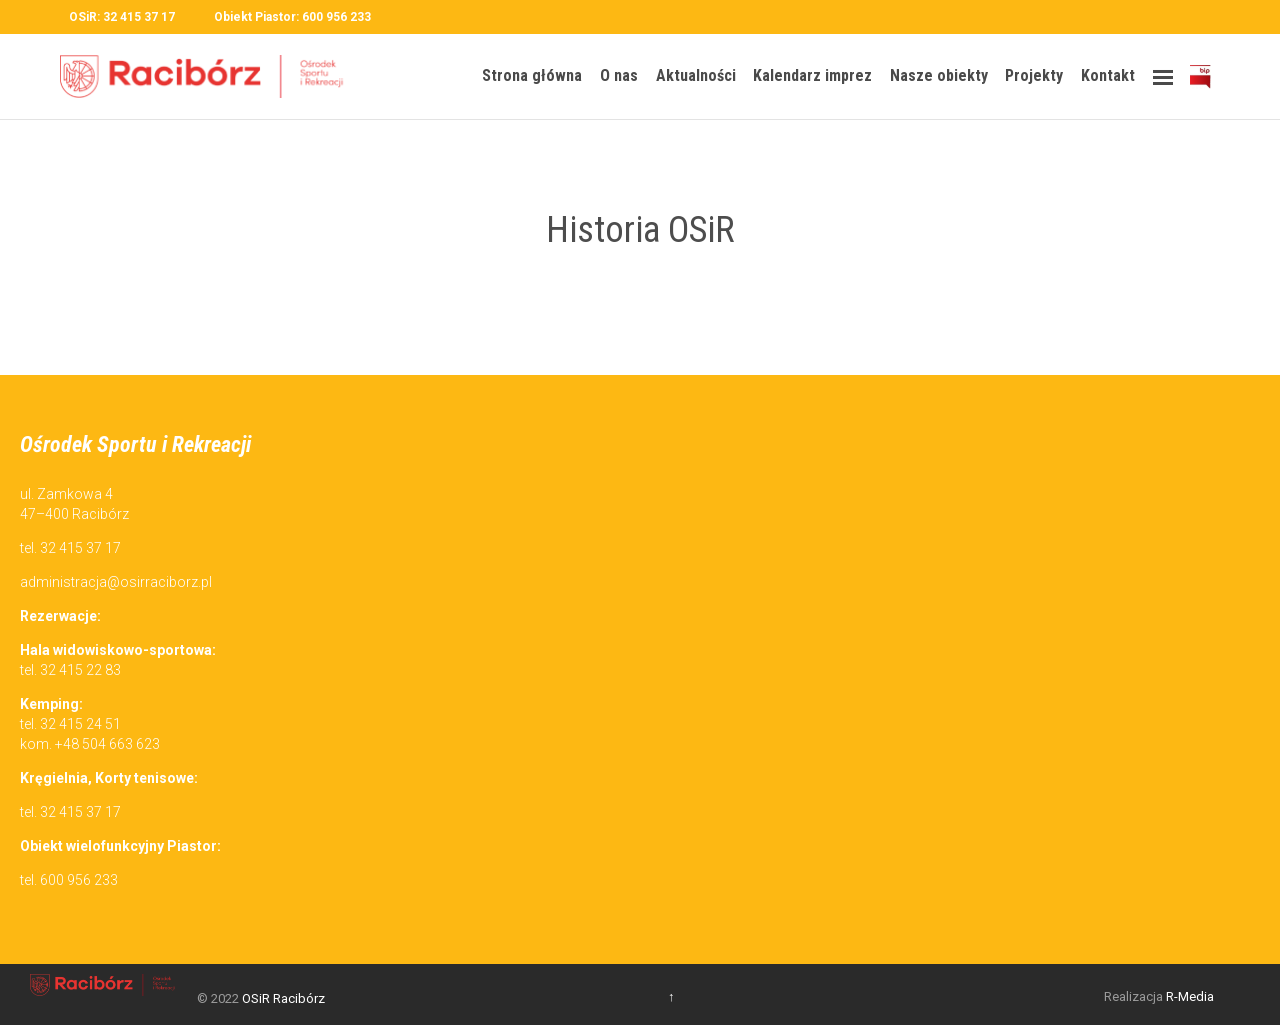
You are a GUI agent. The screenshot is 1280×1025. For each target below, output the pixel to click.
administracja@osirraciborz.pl (116, 582)
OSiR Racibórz (283, 998)
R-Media (1190, 996)
